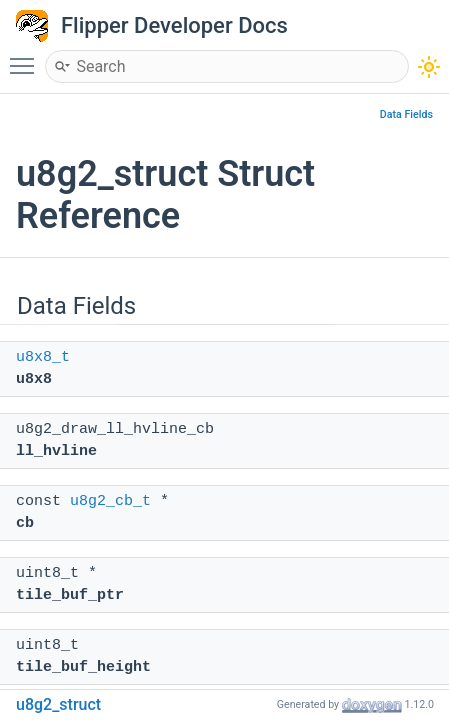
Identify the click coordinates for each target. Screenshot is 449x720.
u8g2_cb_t (110, 501)
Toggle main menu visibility (27, 57)
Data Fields (406, 114)
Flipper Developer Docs (174, 25)
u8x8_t (43, 357)
